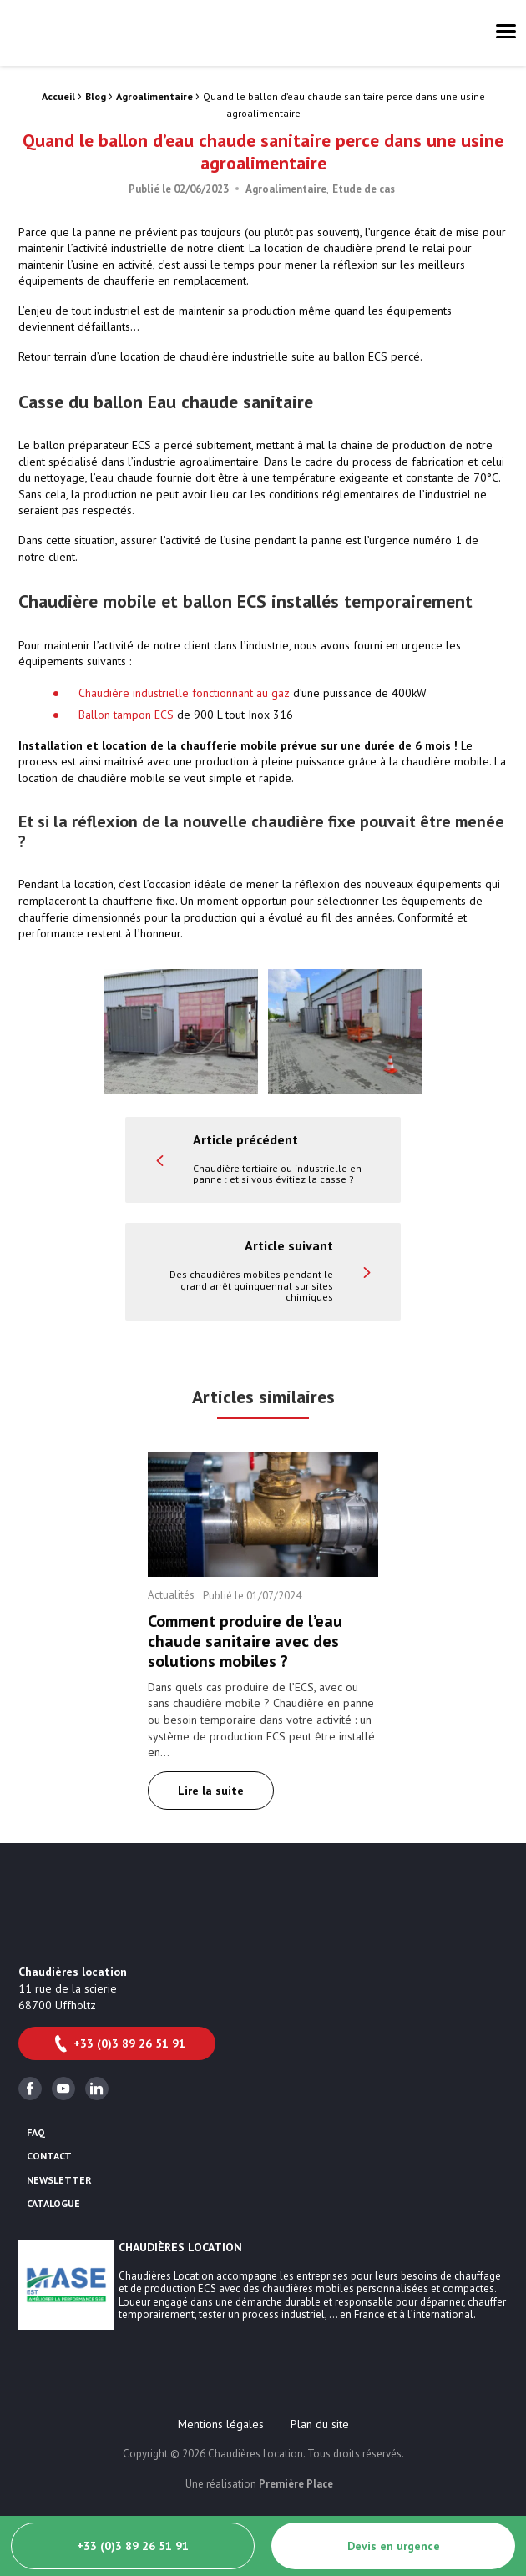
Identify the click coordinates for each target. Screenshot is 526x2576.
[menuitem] (220, 2424)
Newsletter (59, 2180)
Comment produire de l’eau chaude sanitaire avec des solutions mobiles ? (245, 1641)
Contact (49, 2156)
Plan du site (320, 2424)
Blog (95, 96)
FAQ (36, 2133)
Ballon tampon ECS (126, 714)
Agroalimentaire (154, 96)
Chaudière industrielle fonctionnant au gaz (184, 692)
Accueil (58, 96)
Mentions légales (221, 2424)
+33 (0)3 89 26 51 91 (118, 2043)
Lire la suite (211, 1790)
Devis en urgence (393, 2545)
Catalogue (53, 2204)
